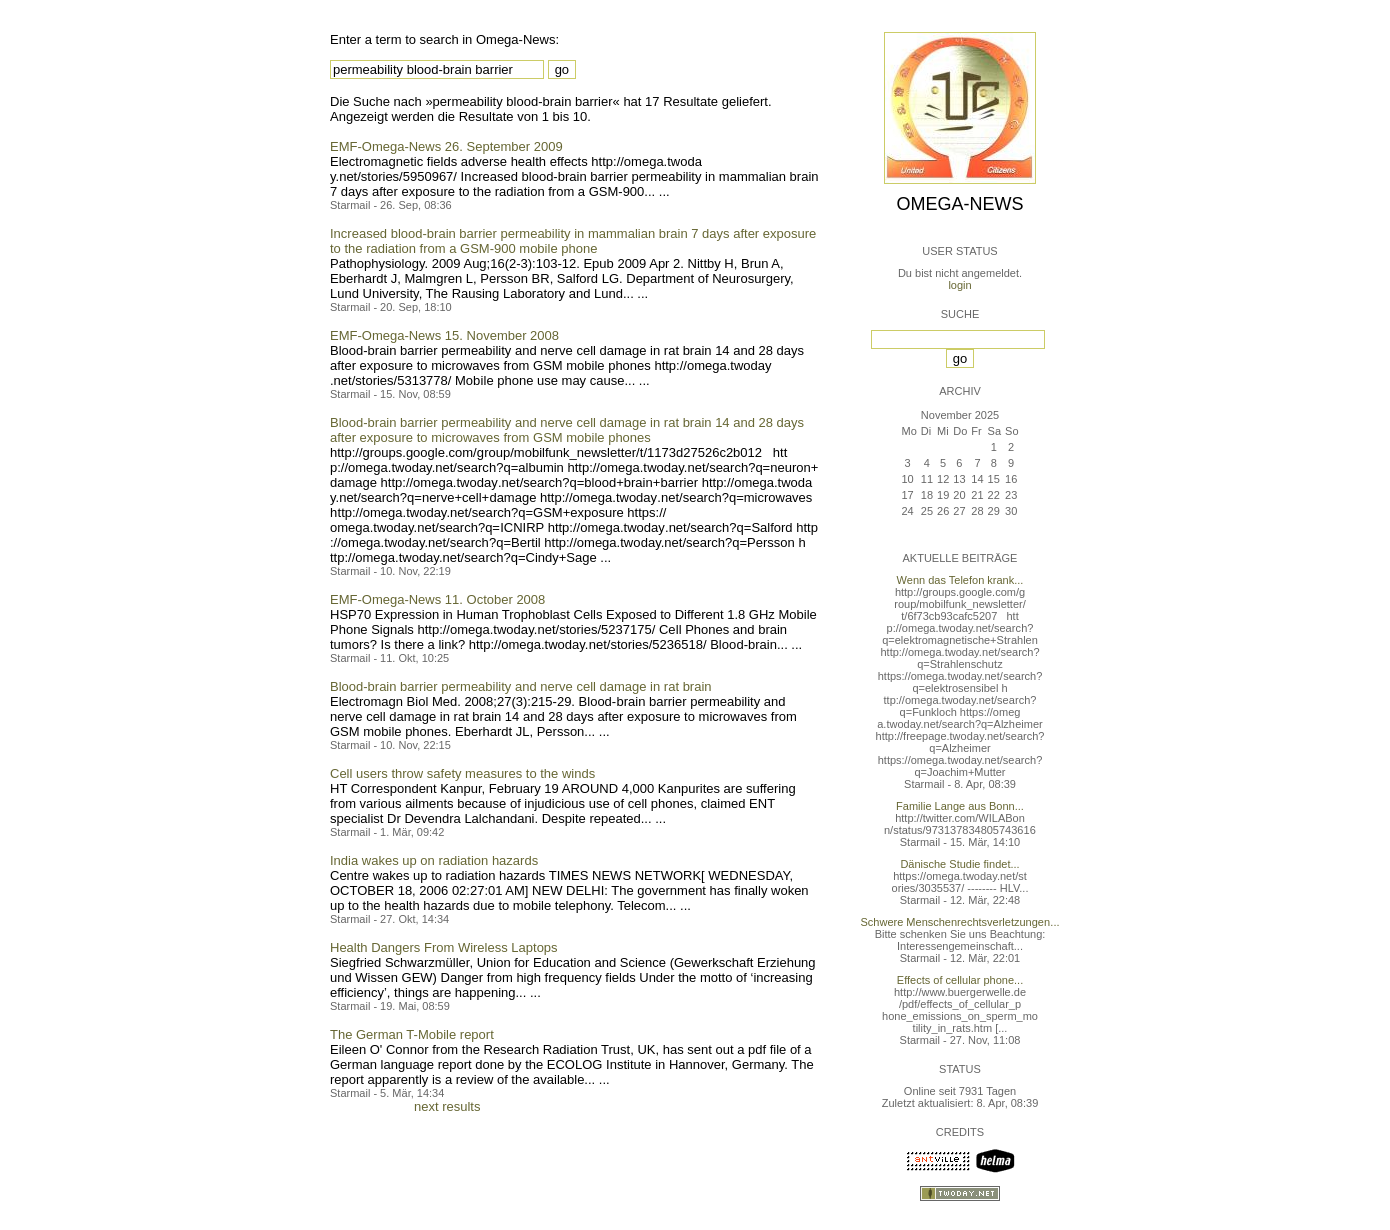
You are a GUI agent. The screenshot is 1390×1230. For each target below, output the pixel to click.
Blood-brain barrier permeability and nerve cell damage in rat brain (521, 686)
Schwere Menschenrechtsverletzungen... (960, 922)
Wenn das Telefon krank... (960, 580)
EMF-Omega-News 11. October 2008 (437, 599)
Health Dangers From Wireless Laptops (444, 947)
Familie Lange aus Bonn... (960, 806)
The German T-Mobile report (412, 1034)
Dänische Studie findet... (959, 864)
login (959, 285)
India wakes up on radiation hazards (434, 860)
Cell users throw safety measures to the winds (462, 773)
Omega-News (959, 204)
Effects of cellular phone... (960, 980)
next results (447, 1106)
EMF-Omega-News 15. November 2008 (444, 335)
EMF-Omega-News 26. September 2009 (446, 146)
